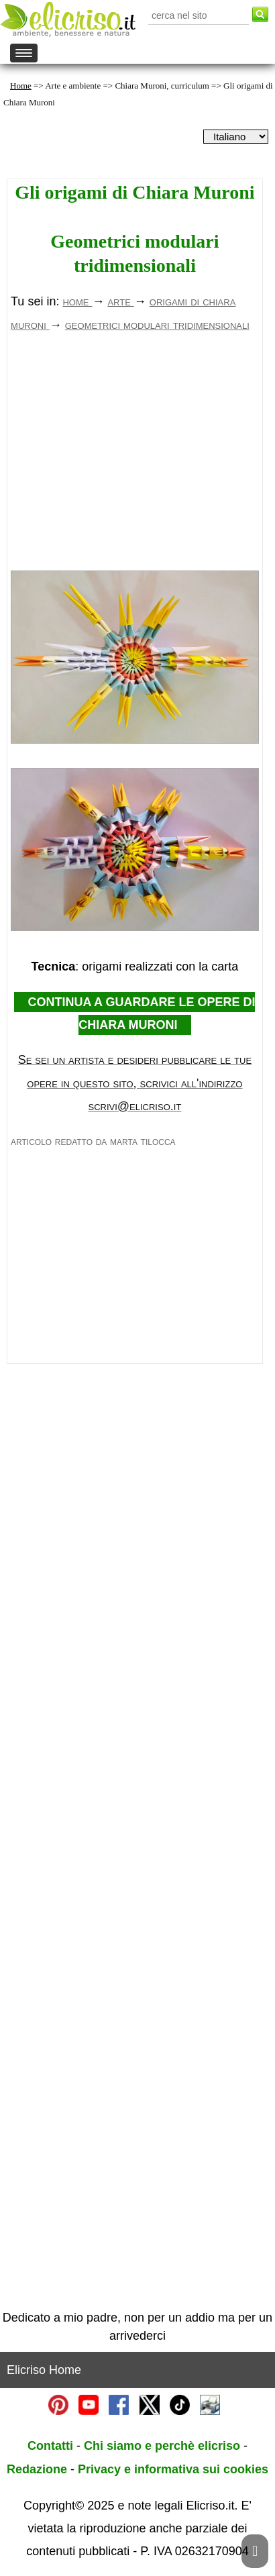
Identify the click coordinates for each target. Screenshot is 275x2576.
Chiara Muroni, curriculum (162, 86)
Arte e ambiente (73, 86)
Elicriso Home (44, 2370)
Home (21, 86)
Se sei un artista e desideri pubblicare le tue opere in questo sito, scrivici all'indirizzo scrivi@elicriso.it (135, 1082)
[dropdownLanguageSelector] (235, 137)
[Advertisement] (134, 462)
